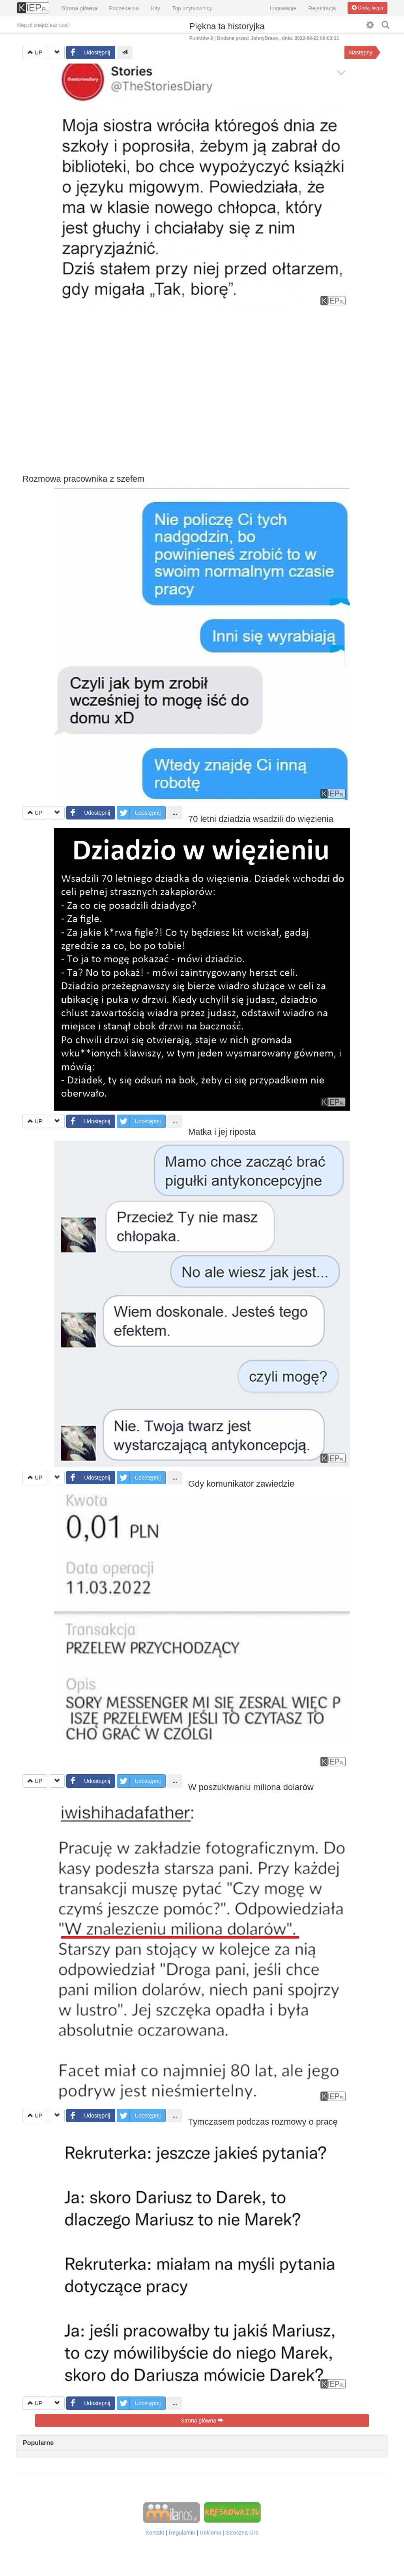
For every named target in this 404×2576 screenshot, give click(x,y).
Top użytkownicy (192, 8)
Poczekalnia (124, 8)
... (174, 813)
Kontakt (155, 2532)
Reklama (210, 2532)
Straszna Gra (242, 2532)
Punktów (201, 38)
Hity (155, 8)
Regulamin (182, 2532)
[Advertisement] (202, 391)
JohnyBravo (264, 38)
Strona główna (79, 8)
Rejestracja (322, 8)
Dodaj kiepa (367, 8)
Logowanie (283, 8)
